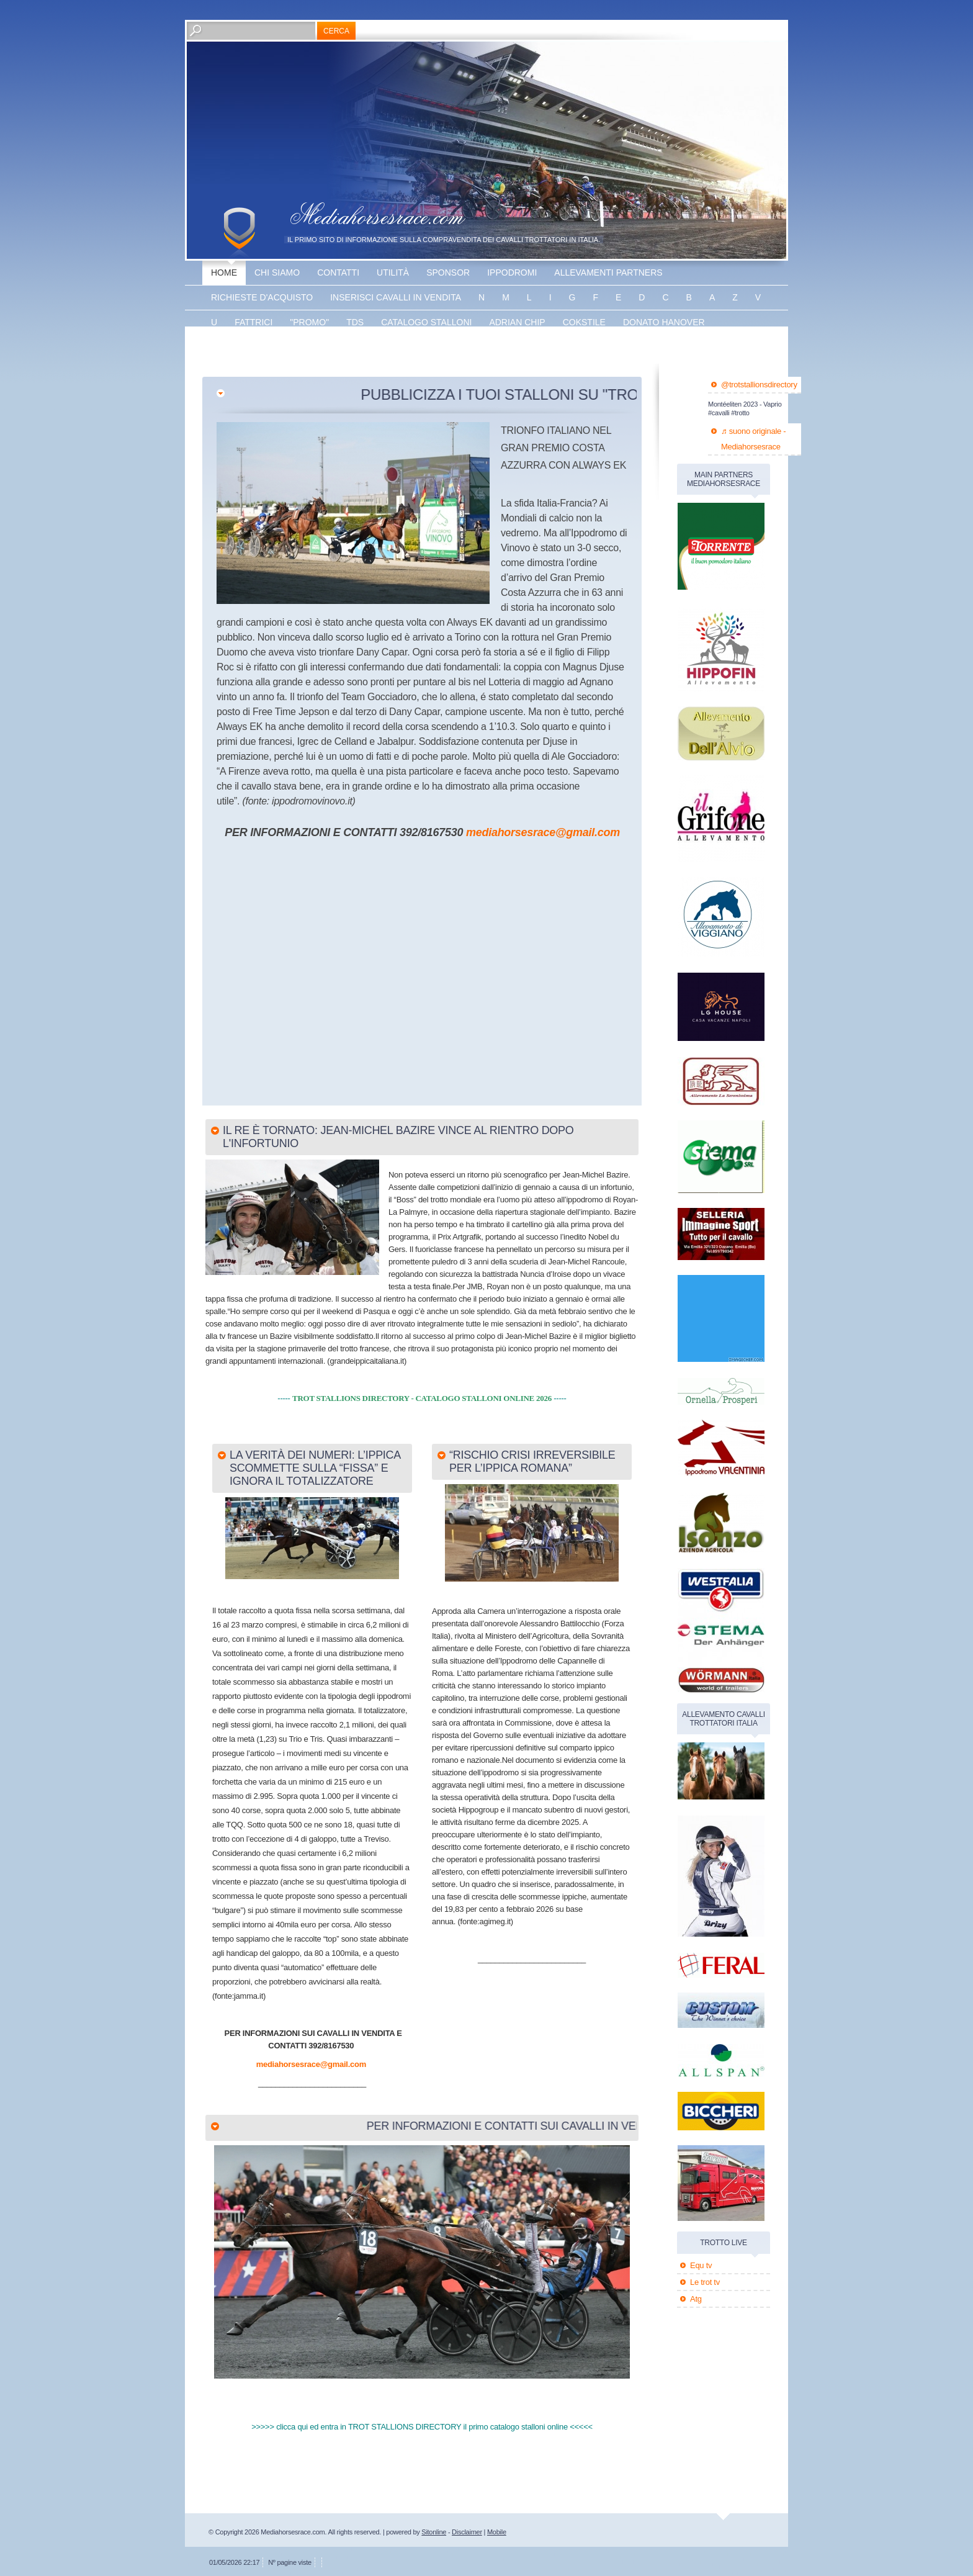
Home (224, 272)
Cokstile (584, 322)
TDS (355, 322)
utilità (393, 272)
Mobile (496, 2532)
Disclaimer (467, 2532)
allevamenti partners (608, 272)
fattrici (253, 322)
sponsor (448, 272)
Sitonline (433, 2532)
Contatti (338, 272)
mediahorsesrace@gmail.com (543, 832)
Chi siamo (277, 272)
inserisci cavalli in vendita (395, 297)
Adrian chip (517, 322)
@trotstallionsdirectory (759, 384)
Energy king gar (251, 347)
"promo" (309, 322)
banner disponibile (466, 347)
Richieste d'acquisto (262, 297)
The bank (331, 347)
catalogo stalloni (426, 322)
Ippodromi (512, 272)
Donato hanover (664, 322)
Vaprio (386, 347)
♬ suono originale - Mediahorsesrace (753, 438)
